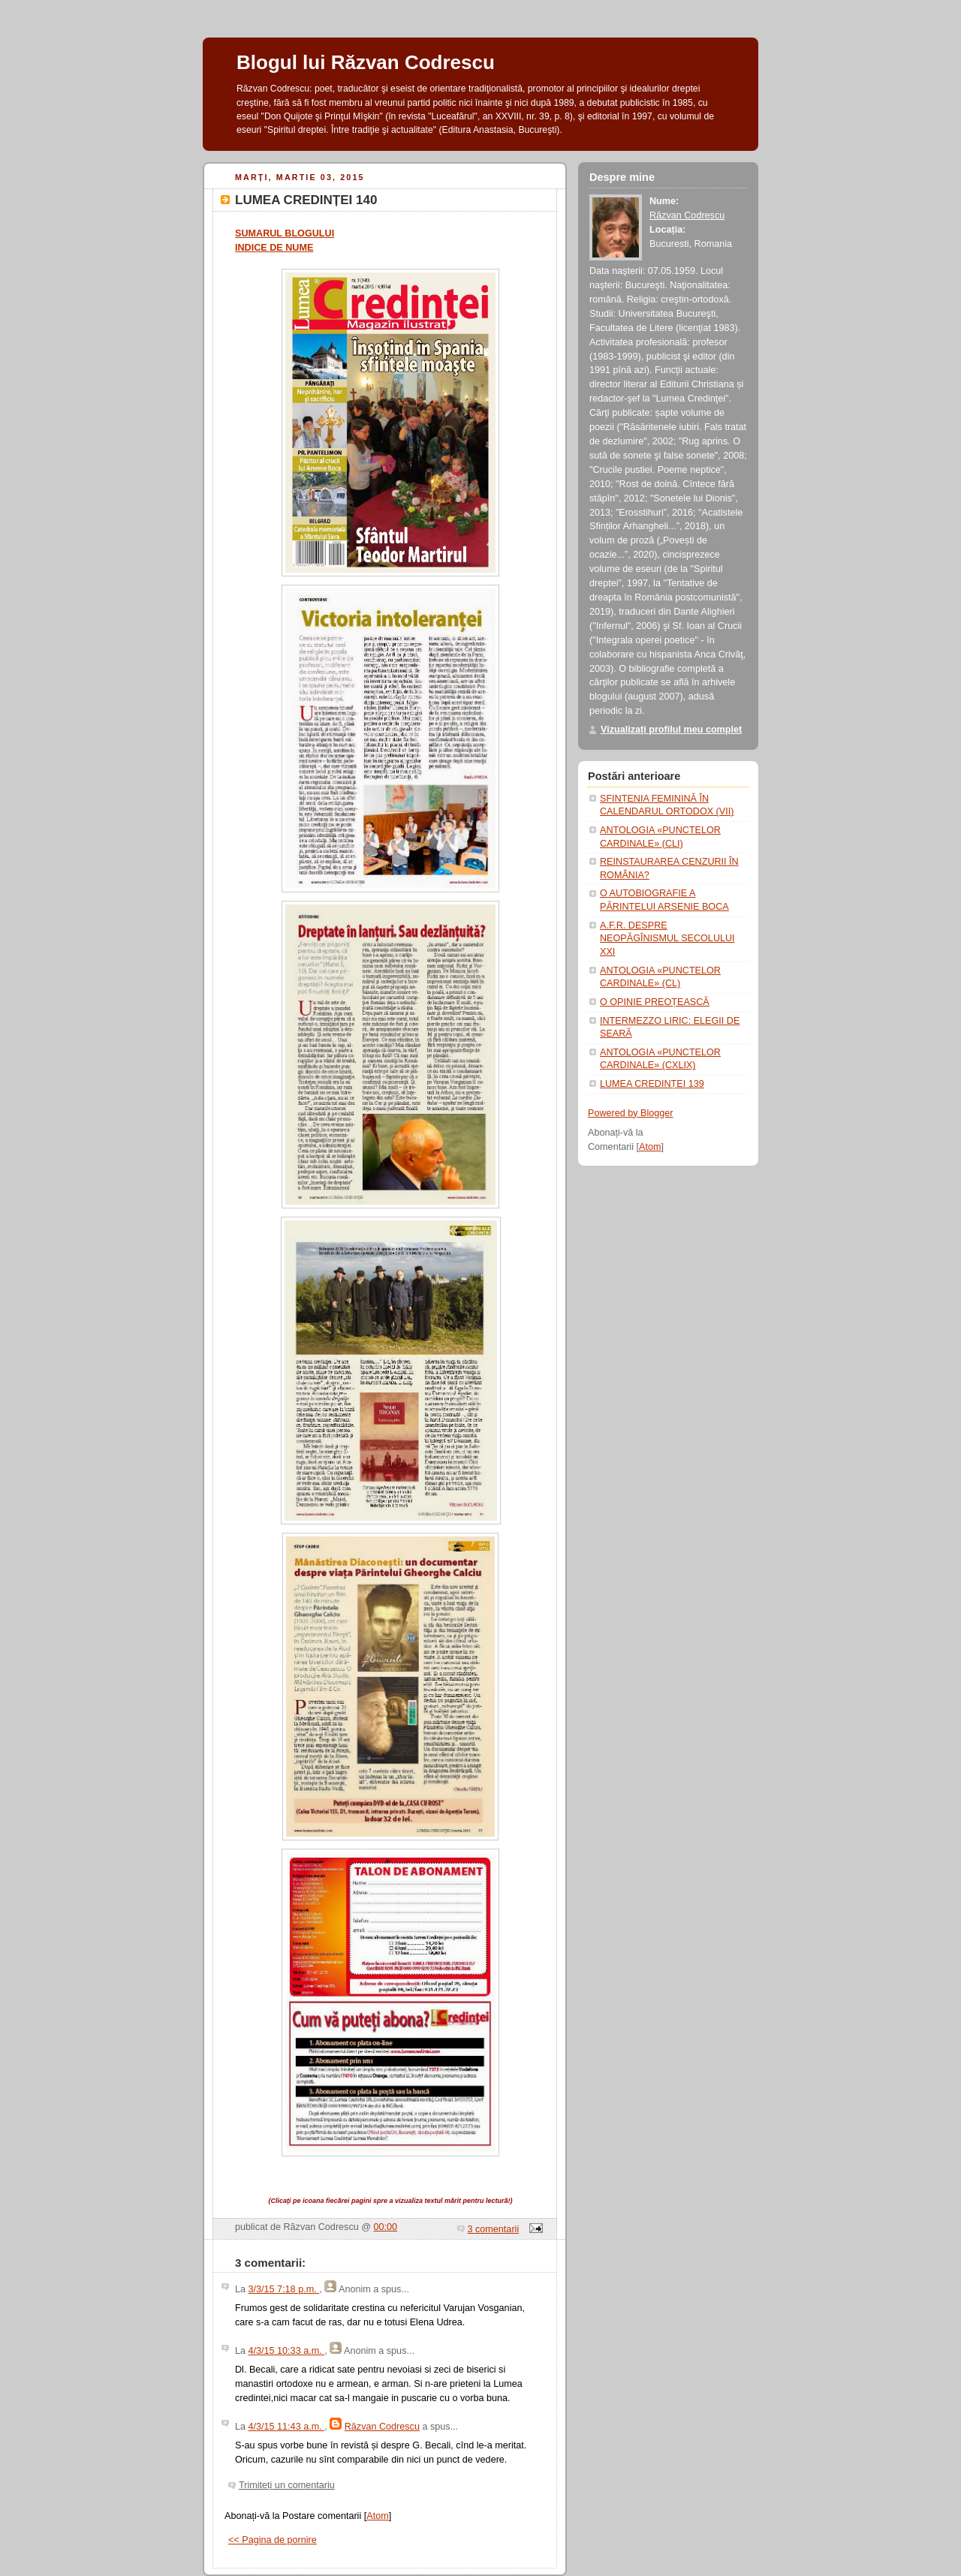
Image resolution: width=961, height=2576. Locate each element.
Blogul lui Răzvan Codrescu (365, 62)
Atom (377, 2516)
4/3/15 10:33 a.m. (287, 2351)
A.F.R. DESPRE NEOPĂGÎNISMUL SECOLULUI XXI (667, 938)
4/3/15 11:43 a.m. (287, 2426)
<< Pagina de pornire (272, 2540)
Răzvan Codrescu (382, 2426)
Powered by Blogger (630, 1113)
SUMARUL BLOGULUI (284, 233)
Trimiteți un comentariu (287, 2485)
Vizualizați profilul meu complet (671, 729)
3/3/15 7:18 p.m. (284, 2289)
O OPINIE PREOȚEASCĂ (654, 1002)
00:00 (386, 2227)
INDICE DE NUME (274, 247)
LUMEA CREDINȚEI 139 (652, 1084)
